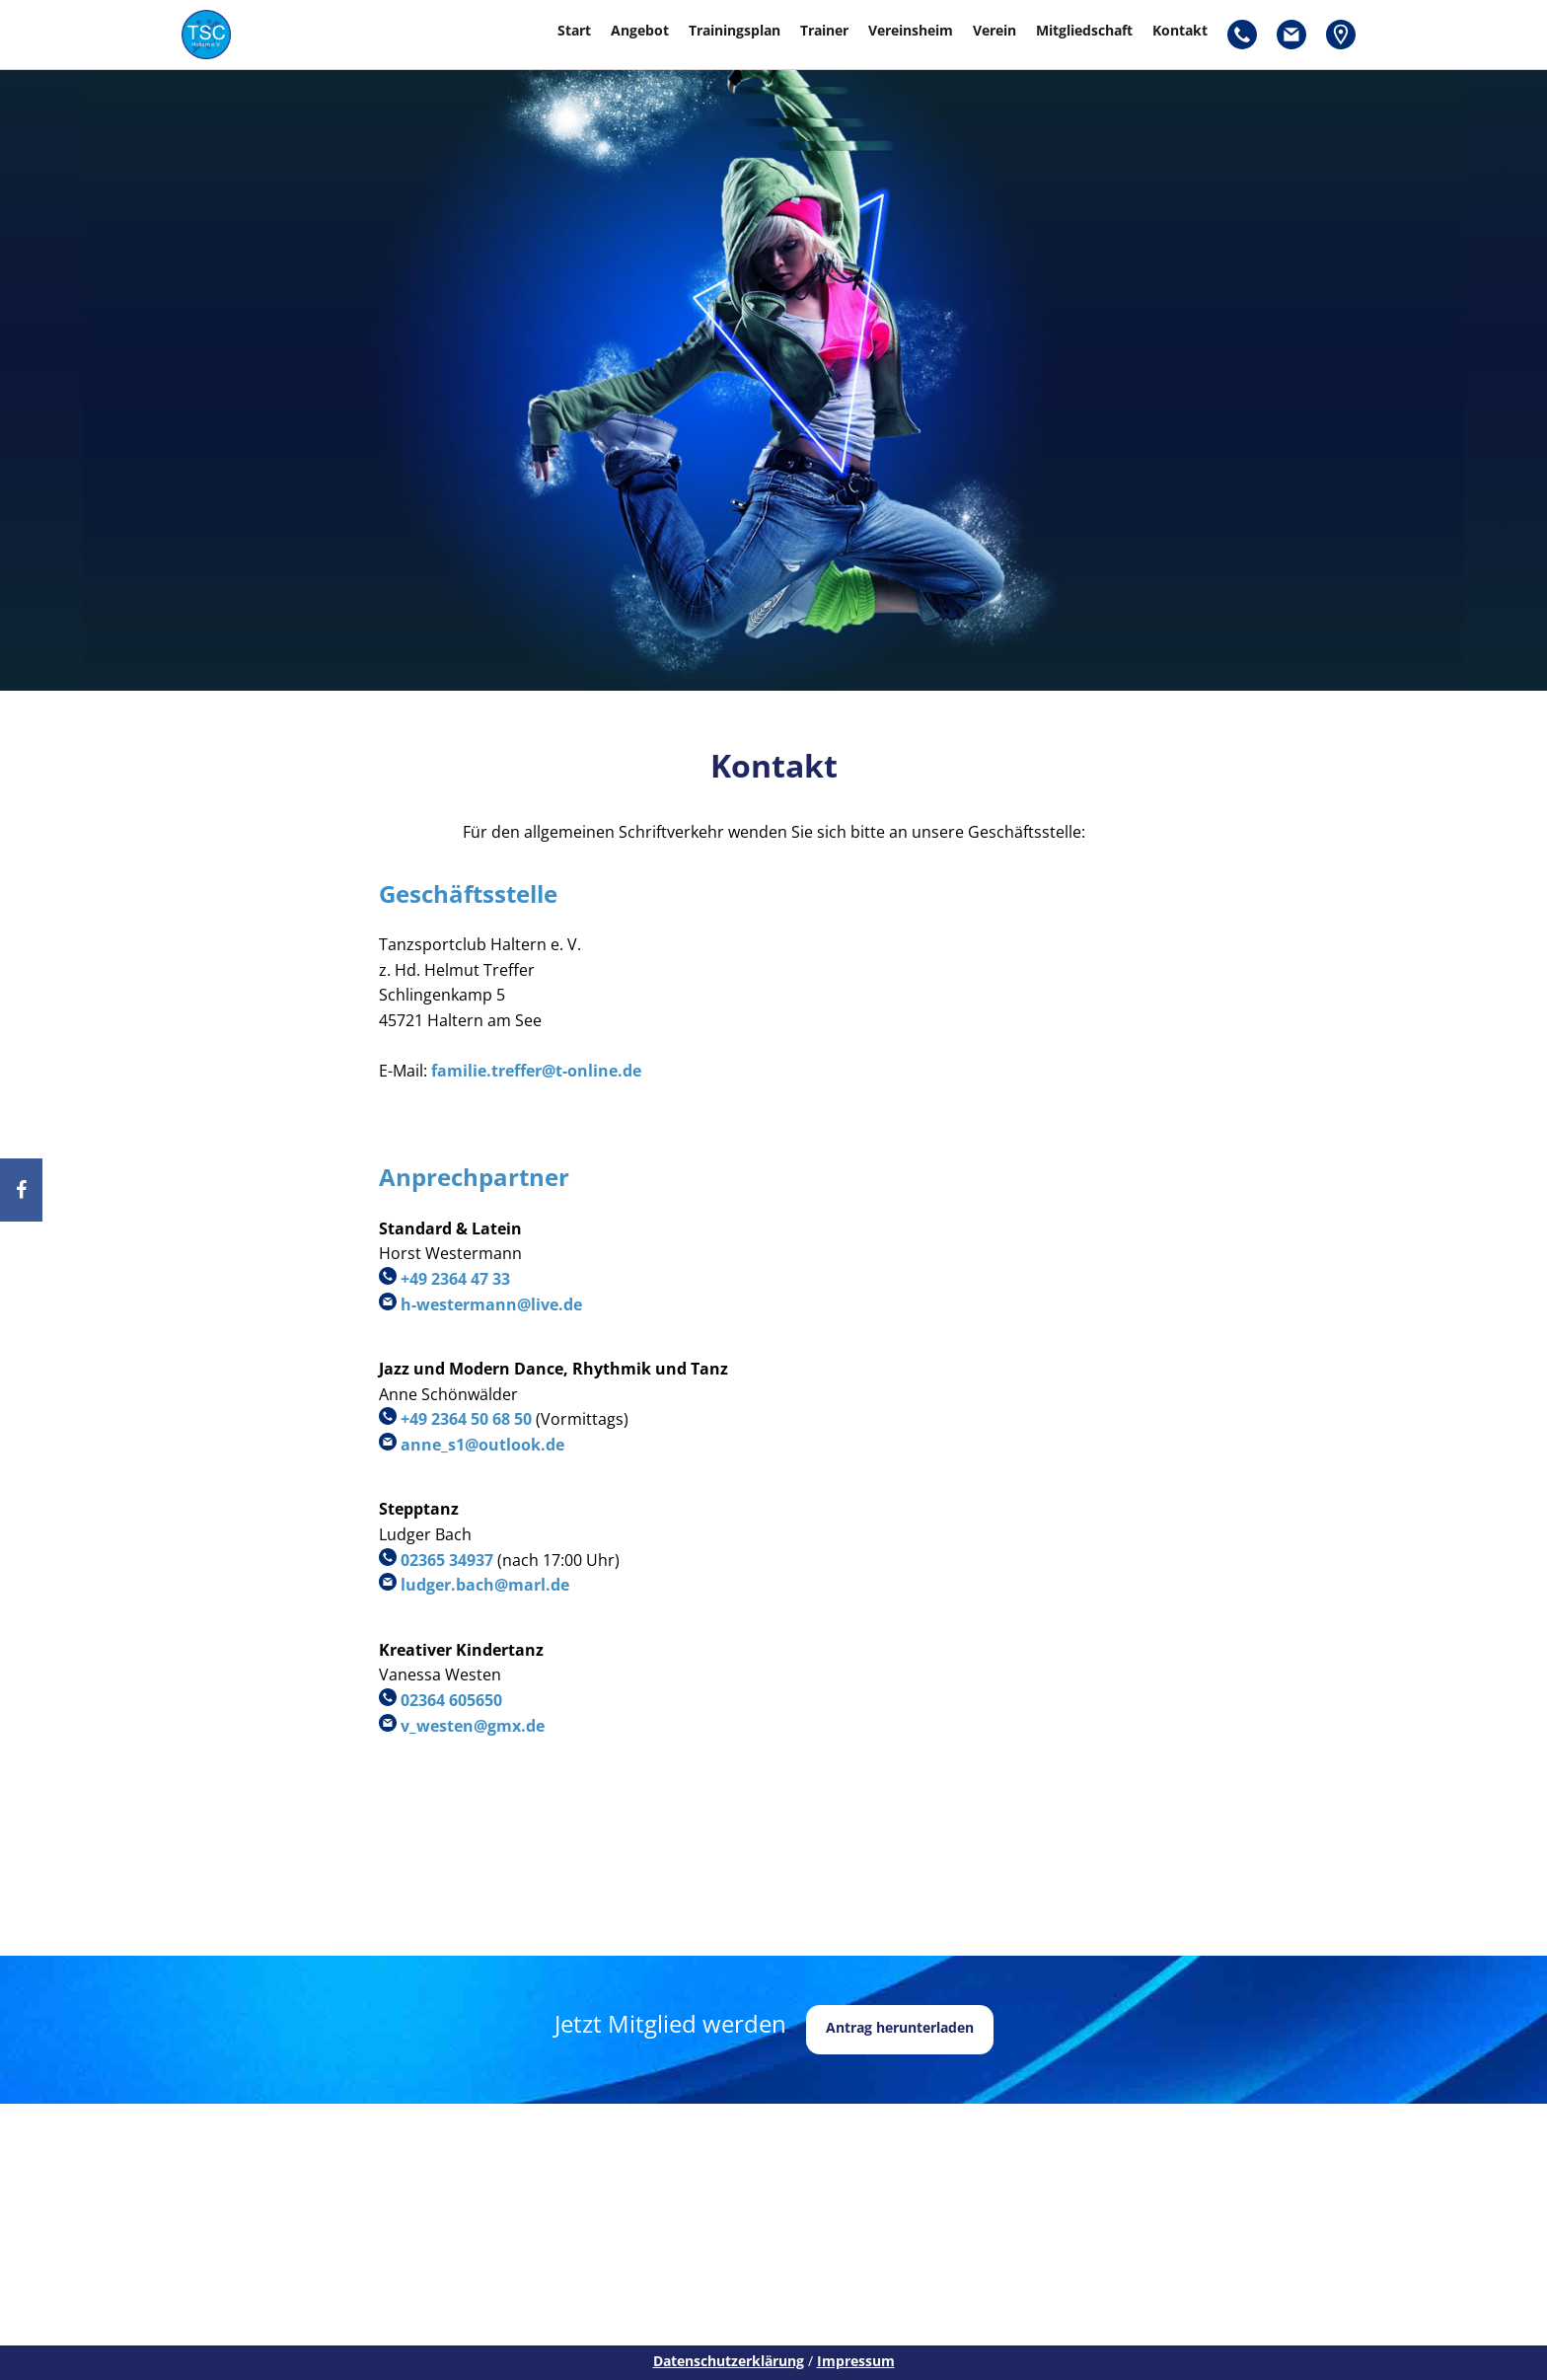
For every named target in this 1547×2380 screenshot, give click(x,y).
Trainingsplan (734, 30)
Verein (994, 30)
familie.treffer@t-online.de (536, 1070)
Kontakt (1180, 30)
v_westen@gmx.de (473, 1726)
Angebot (640, 30)
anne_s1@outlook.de (482, 1444)
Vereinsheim (910, 30)
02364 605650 (451, 1700)
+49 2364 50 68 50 (466, 1419)
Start (574, 30)
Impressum (856, 2360)
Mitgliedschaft (1084, 30)
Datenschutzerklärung (728, 2360)
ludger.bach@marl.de (485, 1585)
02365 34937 (447, 1560)
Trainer (824, 30)
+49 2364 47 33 (455, 1279)
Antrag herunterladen (900, 2027)
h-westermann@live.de (491, 1304)
